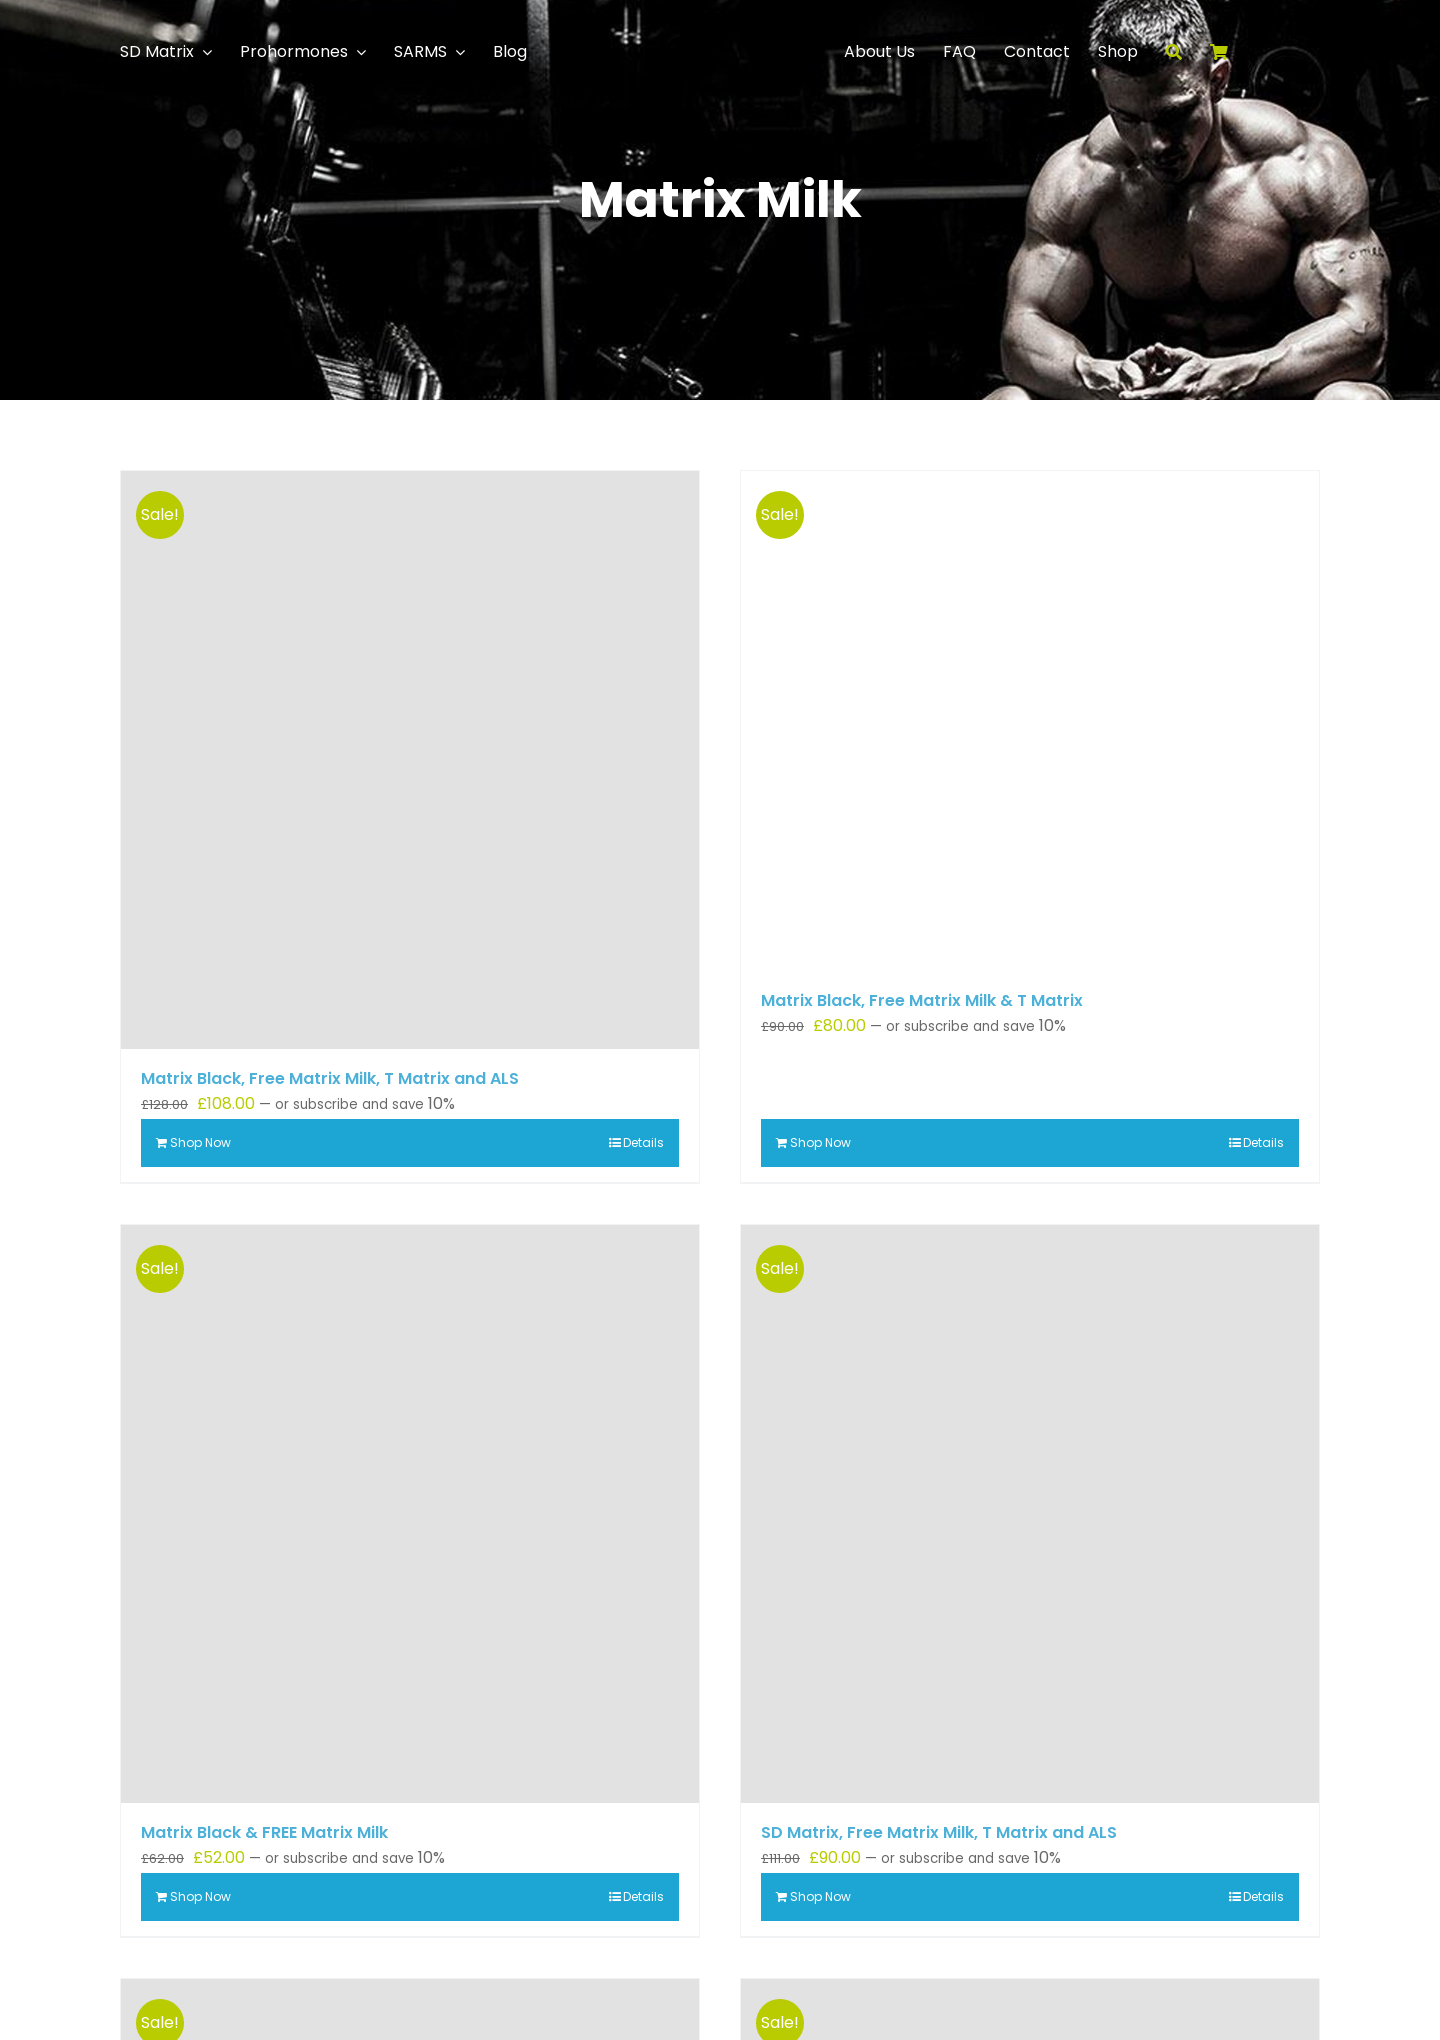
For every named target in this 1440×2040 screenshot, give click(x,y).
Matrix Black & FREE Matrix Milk (264, 1832)
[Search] (1188, 52)
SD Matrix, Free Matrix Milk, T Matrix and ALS (939, 1832)
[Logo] (719, 12)
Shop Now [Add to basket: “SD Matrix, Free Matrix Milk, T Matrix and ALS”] (820, 1896)
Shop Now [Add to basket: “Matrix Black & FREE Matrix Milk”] (200, 1896)
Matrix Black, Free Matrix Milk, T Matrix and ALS (330, 1078)
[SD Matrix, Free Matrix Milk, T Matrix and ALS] (1030, 1514)
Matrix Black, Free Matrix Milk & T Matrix (922, 1000)
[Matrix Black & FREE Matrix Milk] (410, 1514)
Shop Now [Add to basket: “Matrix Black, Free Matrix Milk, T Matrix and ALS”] (200, 1142)
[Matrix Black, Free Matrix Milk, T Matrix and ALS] (410, 760)
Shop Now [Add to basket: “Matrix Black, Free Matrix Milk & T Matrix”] (820, 1142)
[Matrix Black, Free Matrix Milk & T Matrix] (1030, 721)
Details (643, 1142)
